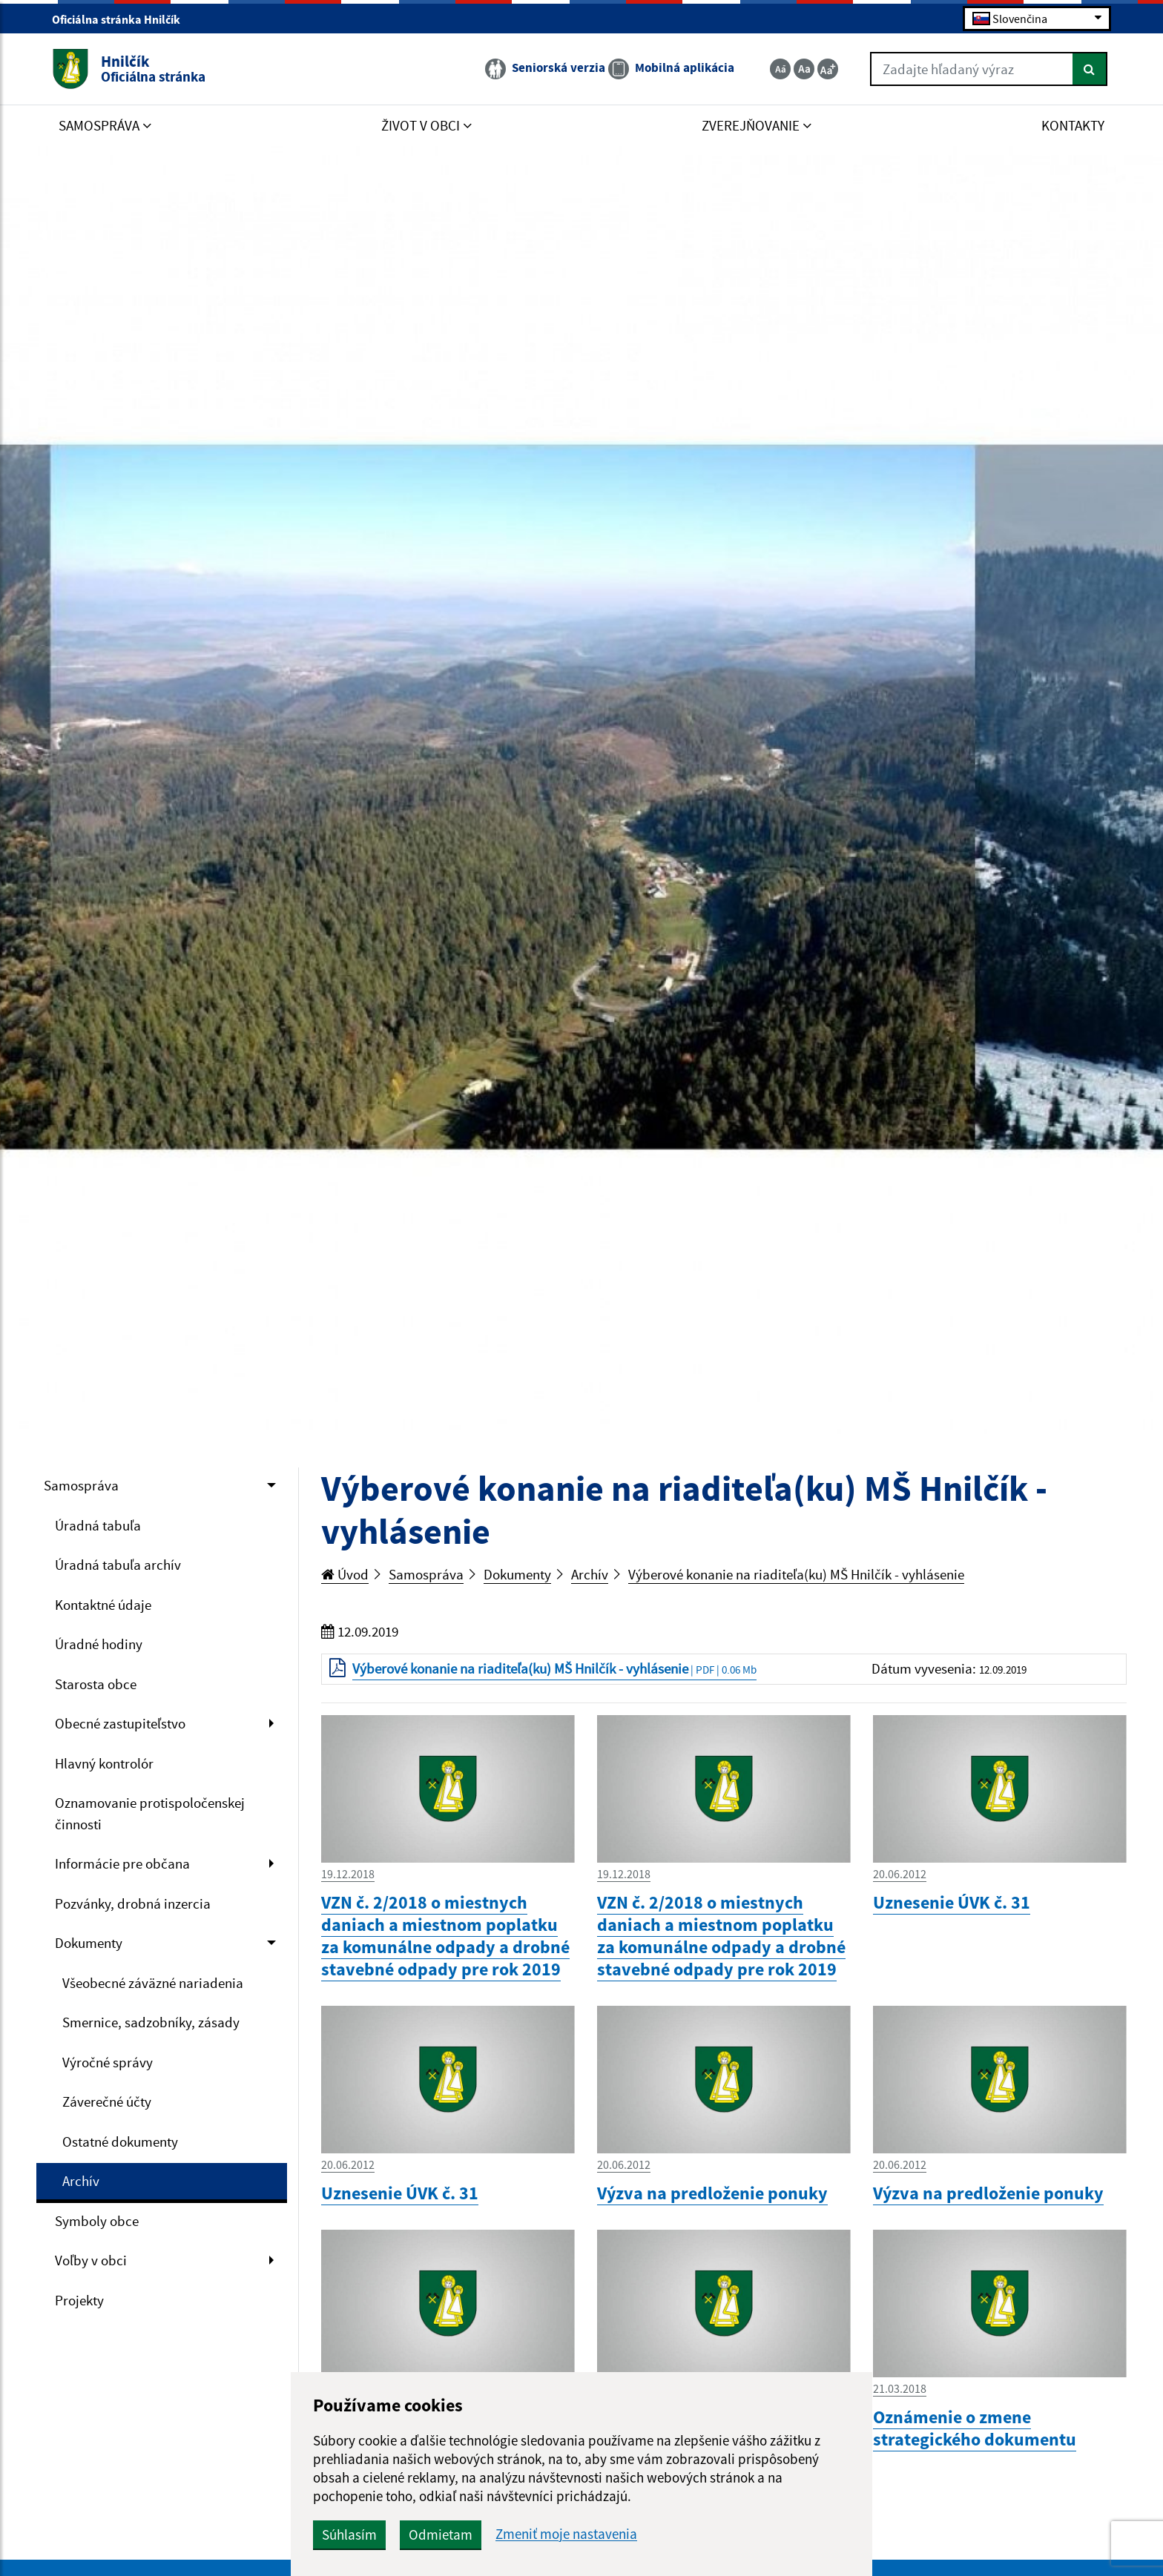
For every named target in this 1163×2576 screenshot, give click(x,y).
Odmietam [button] (440, 2534)
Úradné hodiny (98, 1644)
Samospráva (81, 1485)
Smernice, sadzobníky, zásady (151, 2022)
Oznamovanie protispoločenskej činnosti (150, 1813)
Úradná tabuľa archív (118, 1564)
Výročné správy (107, 2062)
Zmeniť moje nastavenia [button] (566, 2534)
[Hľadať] (1090, 69)
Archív (80, 2181)
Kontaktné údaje (103, 1605)
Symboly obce (97, 2221)
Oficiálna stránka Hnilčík (122, 19)
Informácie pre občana (122, 1863)
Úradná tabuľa (98, 1525)
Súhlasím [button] (349, 2534)
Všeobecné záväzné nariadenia (152, 1983)
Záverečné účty (106, 2101)
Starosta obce (95, 1684)
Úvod (345, 1574)
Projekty (79, 2300)
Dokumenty (88, 1943)
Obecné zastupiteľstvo (120, 1723)
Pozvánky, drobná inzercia (133, 1903)
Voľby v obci (91, 2260)
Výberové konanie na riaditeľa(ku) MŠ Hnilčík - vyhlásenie (796, 1574)
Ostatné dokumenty (120, 2141)
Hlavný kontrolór (104, 1763)
